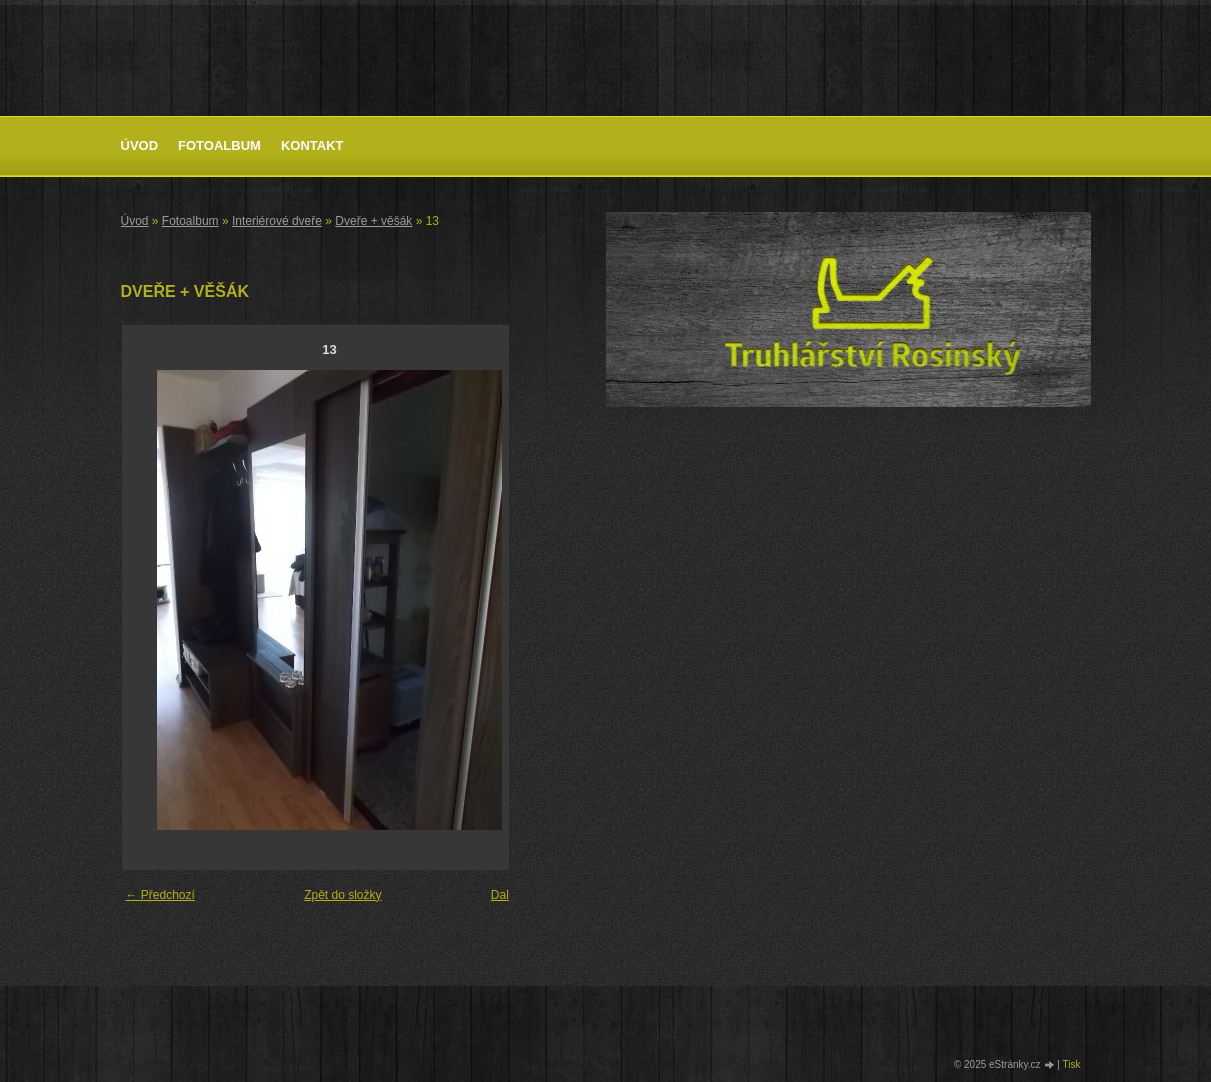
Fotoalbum (219, 145)
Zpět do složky (342, 895)
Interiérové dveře (277, 221)
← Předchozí (160, 895)
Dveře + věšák (373, 221)
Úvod (140, 145)
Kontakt (312, 145)
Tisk (1072, 1064)
